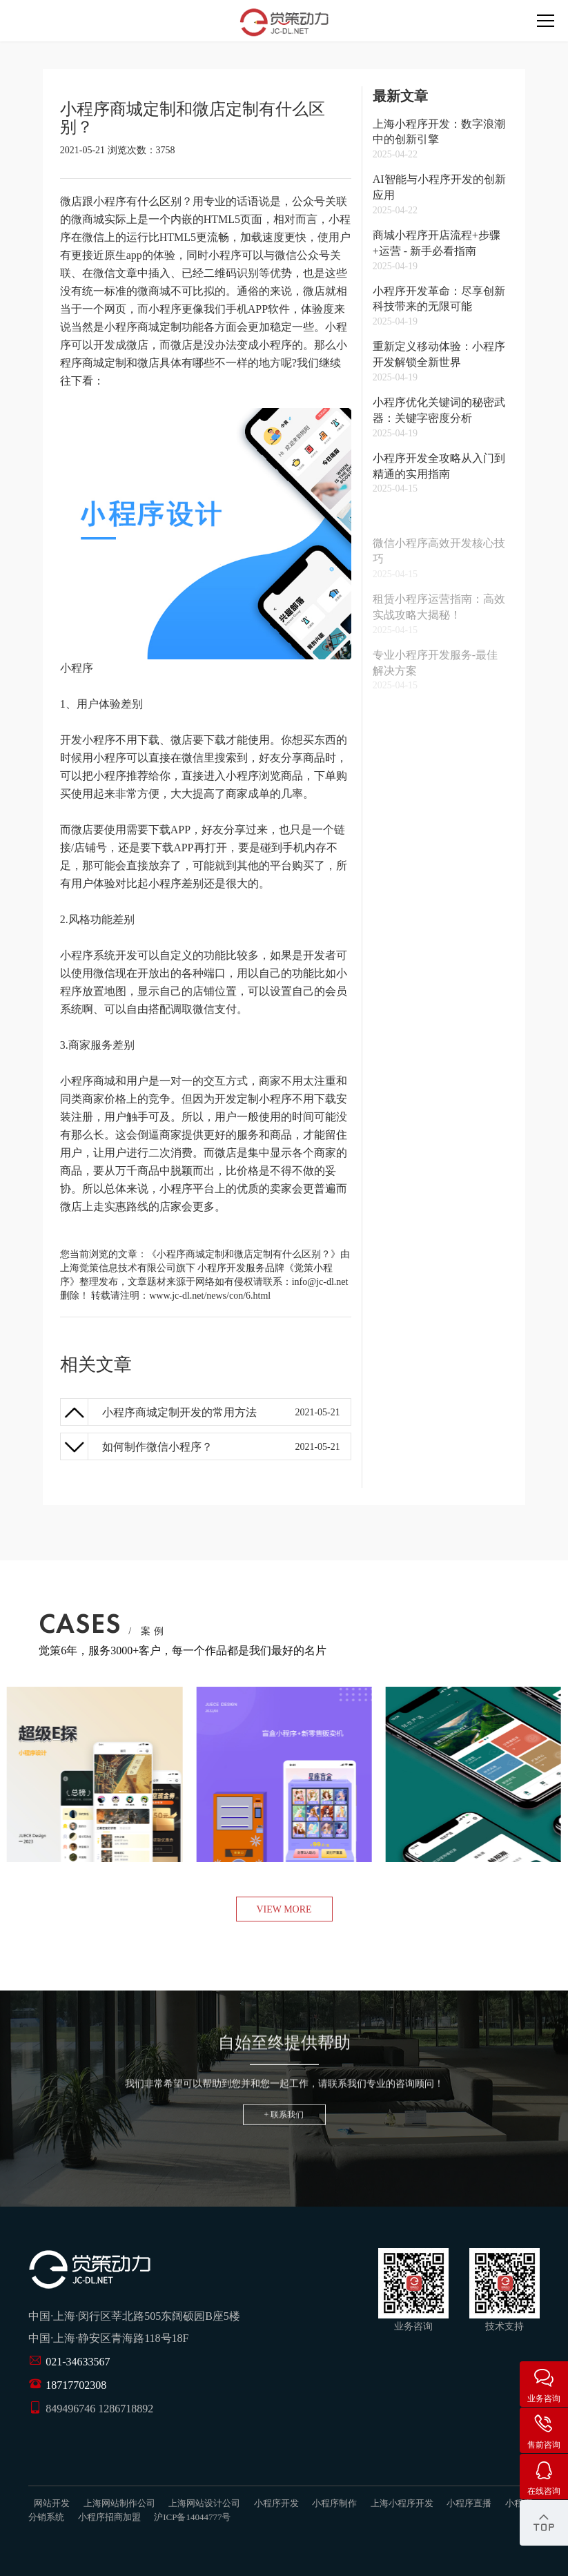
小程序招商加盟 (109, 2517)
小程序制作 (334, 2503)
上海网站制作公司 (119, 2503)
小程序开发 (221, 1268)
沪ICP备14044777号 (192, 2517)
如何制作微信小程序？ (157, 1447)
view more (283, 1909)
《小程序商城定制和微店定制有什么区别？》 (243, 1254)
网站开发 (52, 2503)
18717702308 (76, 2385)
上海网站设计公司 (204, 2503)
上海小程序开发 (402, 2503)
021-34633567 (78, 2361)
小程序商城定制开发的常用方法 (179, 1412)
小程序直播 (469, 2503)
